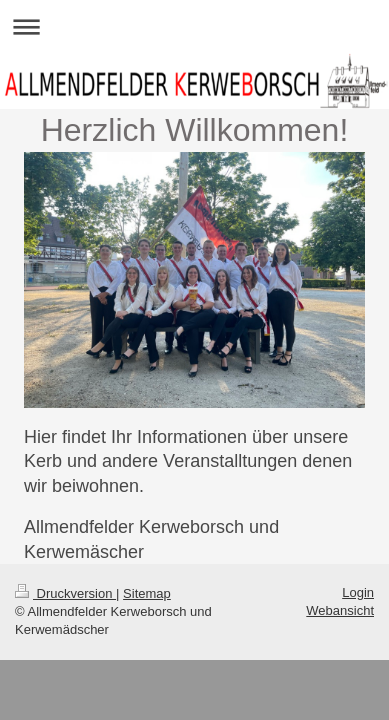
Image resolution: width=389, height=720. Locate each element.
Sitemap (147, 593)
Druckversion (65, 593)
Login (358, 592)
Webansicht (340, 610)
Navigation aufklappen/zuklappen (194, 26)
